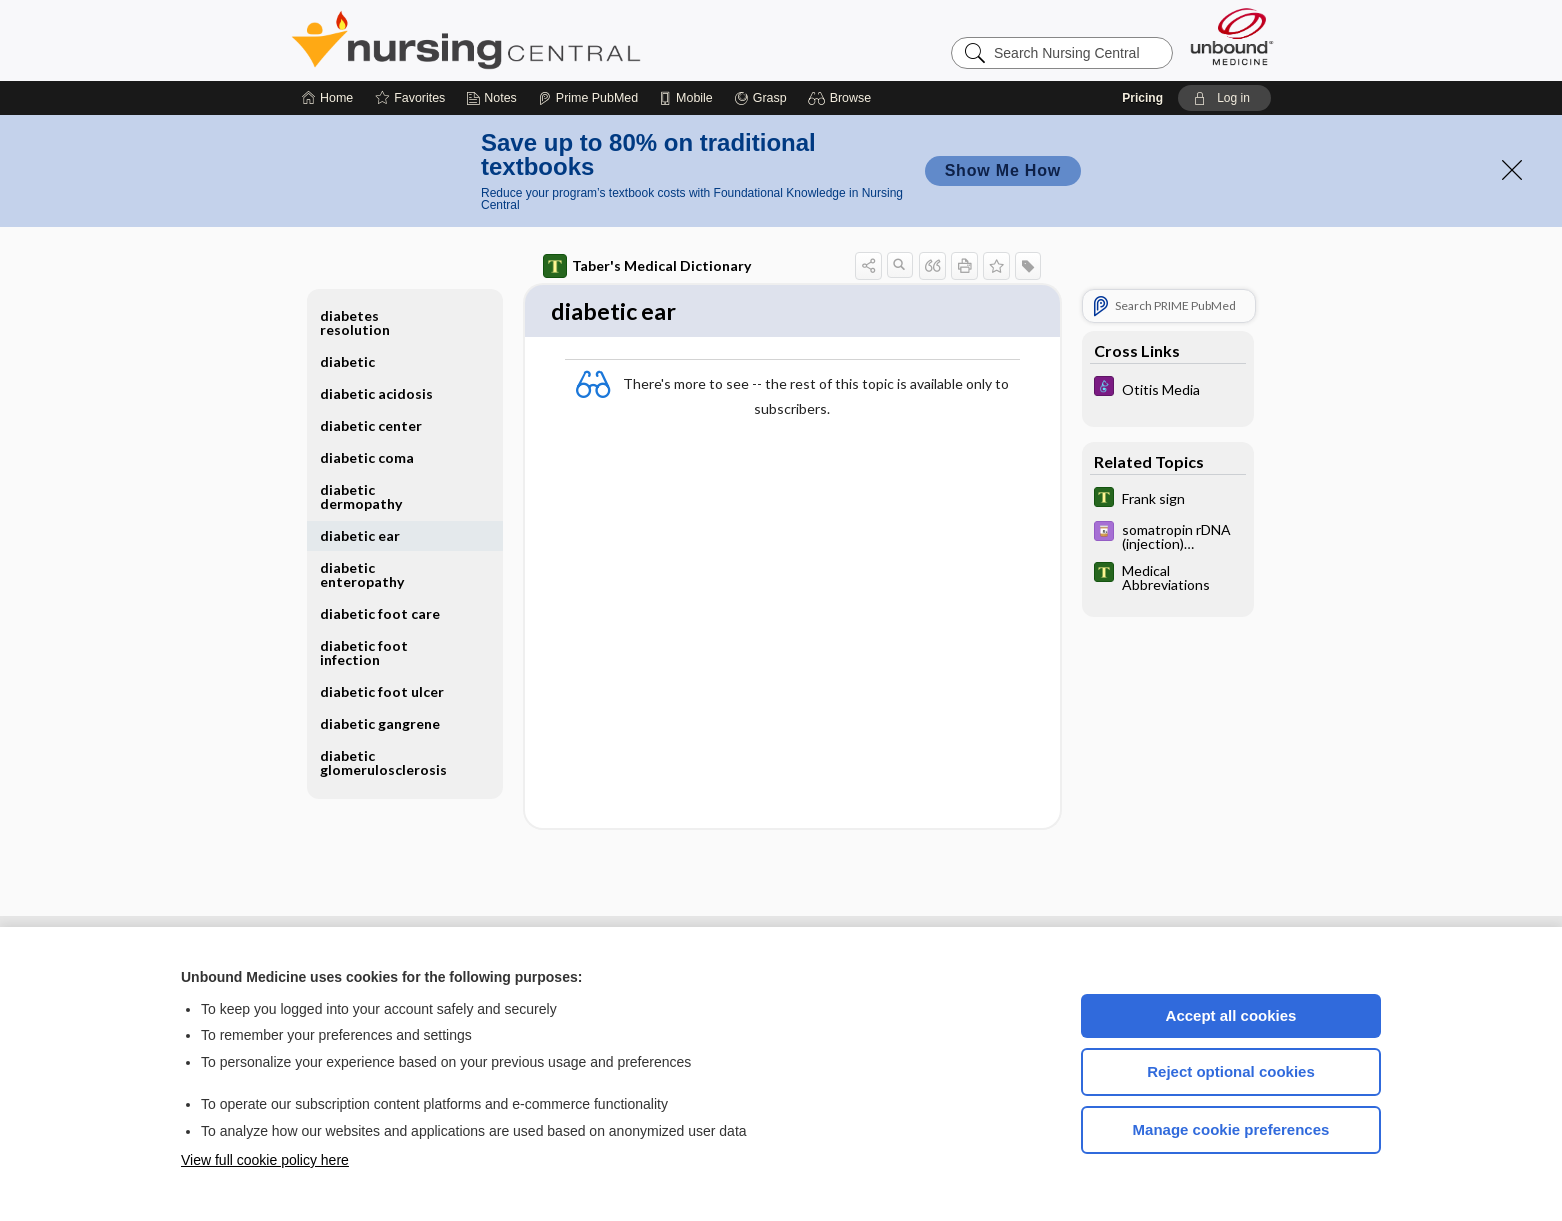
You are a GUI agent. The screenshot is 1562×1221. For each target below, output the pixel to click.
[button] (842, 98)
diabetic (347, 361)
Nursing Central (541, 40)
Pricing (1142, 98)
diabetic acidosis (376, 393)
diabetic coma (367, 457)
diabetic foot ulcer (382, 691)
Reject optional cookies (1231, 1071)
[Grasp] (760, 98)
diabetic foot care (380, 613)
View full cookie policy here (265, 1160)
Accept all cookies (1231, 1015)
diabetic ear (360, 535)
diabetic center (371, 425)
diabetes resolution (355, 322)
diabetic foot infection (364, 652)
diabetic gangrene (380, 723)
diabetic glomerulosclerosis (383, 762)
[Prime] (588, 98)
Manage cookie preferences (1231, 1129)
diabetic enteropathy (362, 574)
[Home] (327, 98)
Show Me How (1003, 170)
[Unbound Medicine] (1232, 36)
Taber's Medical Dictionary (647, 266)
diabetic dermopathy (361, 496)
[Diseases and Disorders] (1168, 388)
